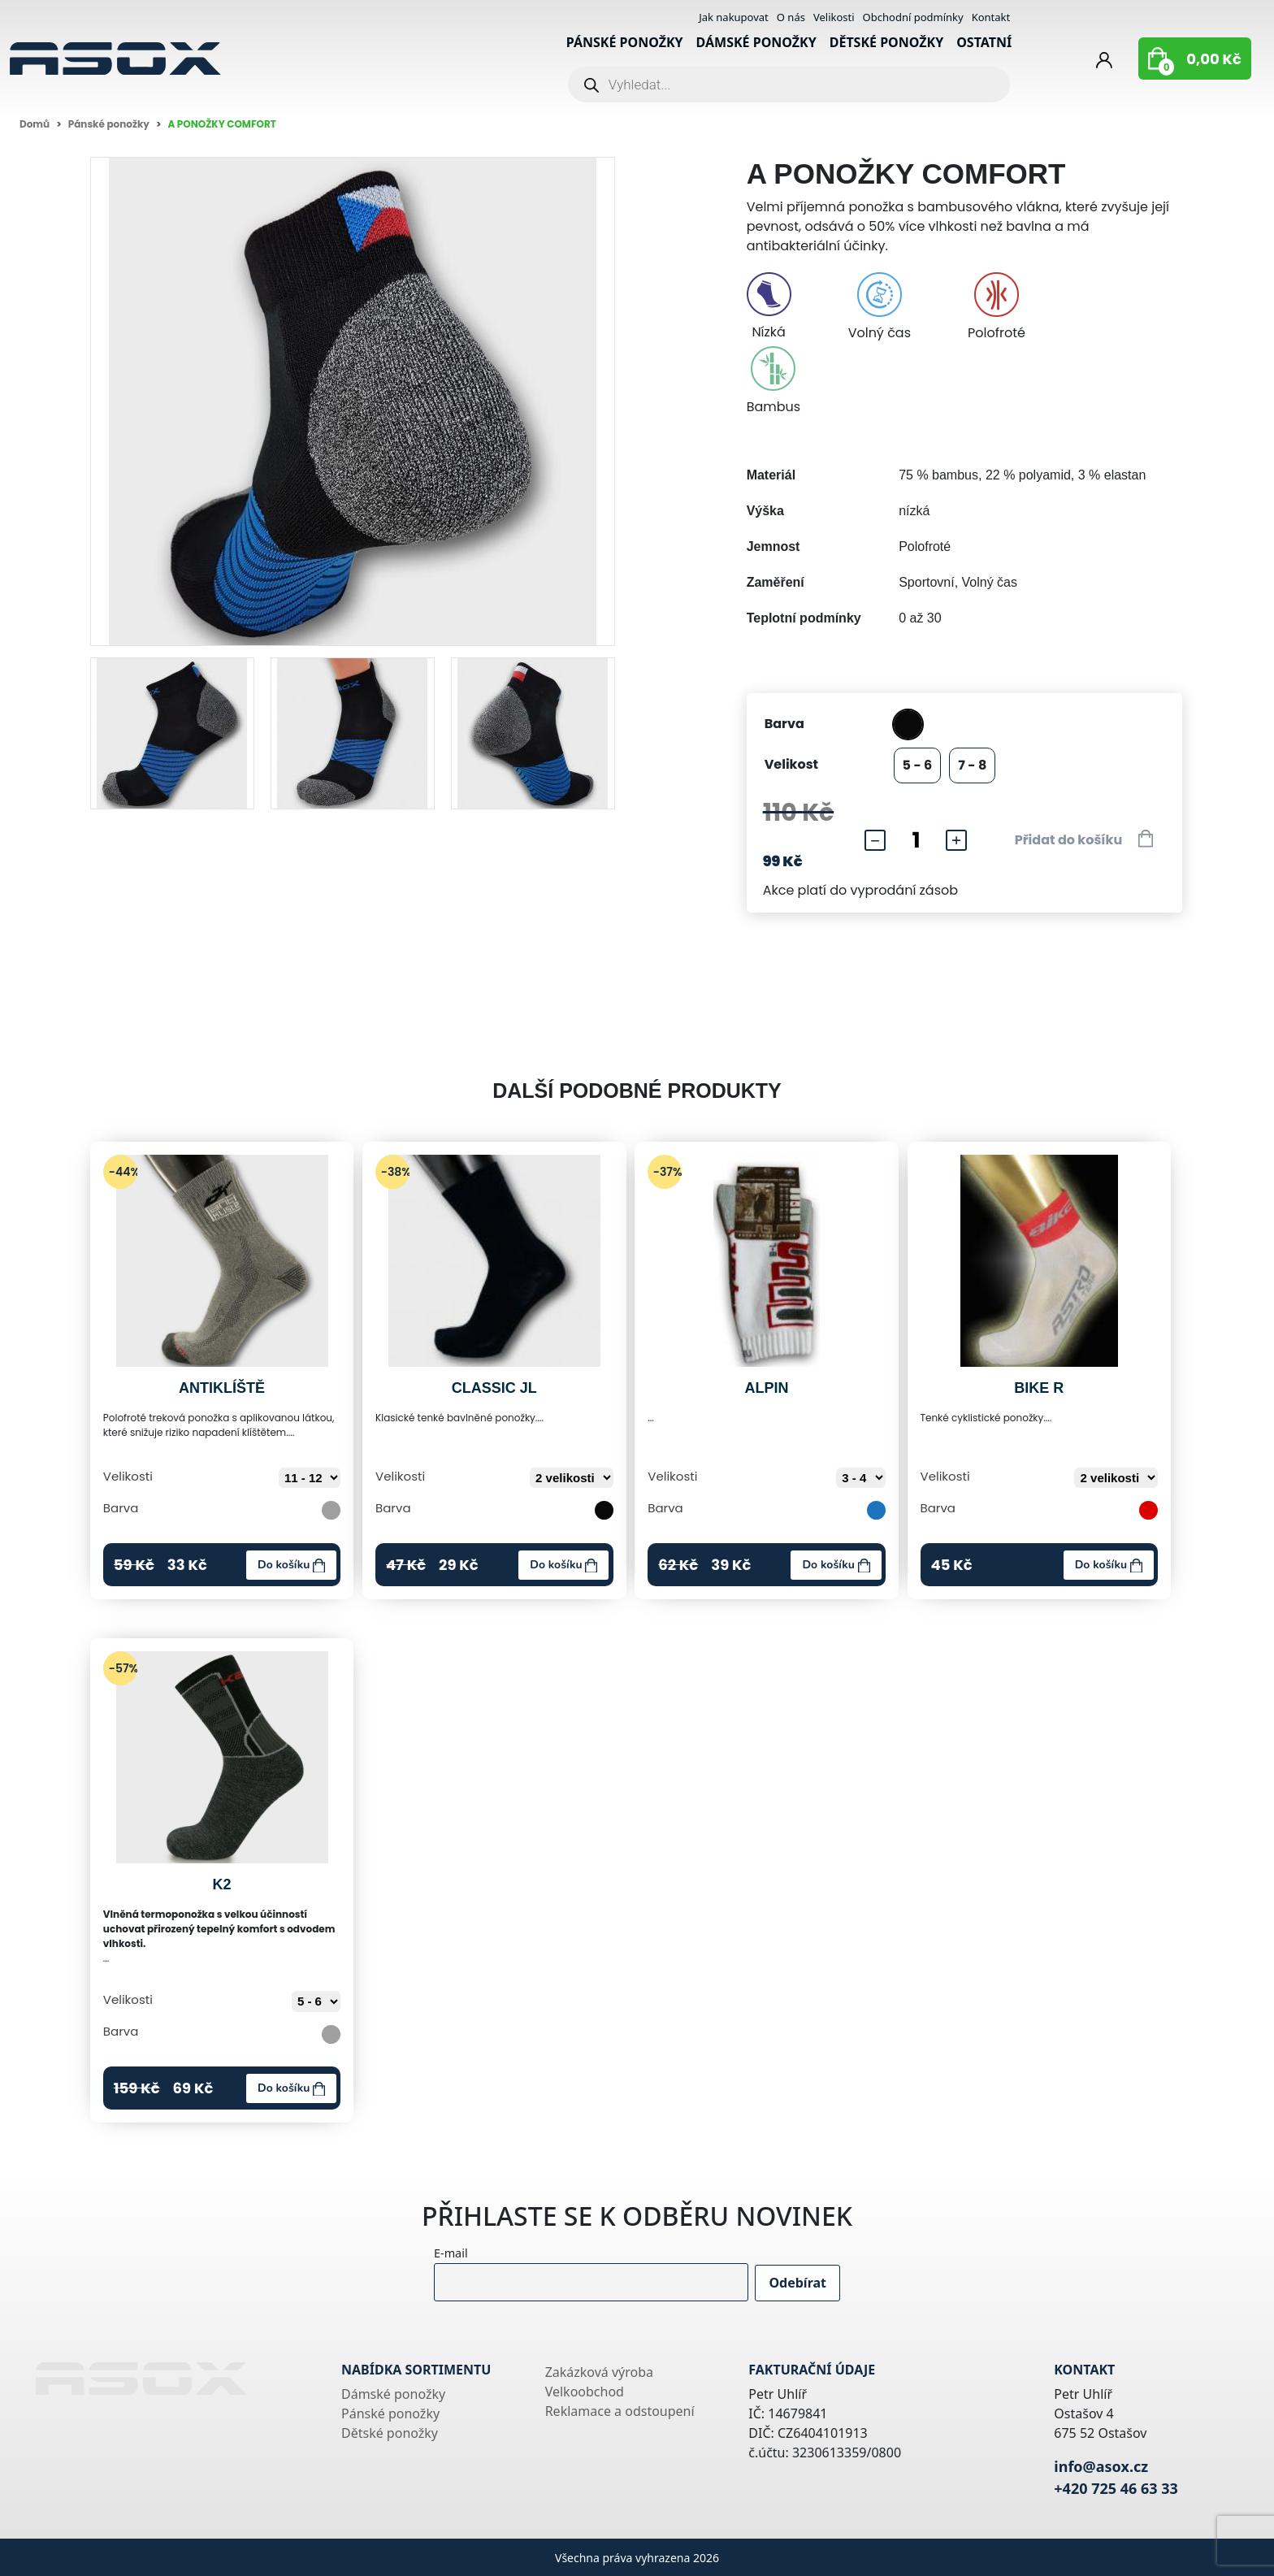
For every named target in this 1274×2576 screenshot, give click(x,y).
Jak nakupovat (734, 17)
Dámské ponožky (756, 42)
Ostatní (984, 42)
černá (908, 724)
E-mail (435, 2253)
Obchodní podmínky (913, 17)
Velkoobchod (584, 2391)
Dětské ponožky (886, 42)
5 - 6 (918, 765)
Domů (35, 124)
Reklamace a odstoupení (620, 2411)
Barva (784, 723)
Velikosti (834, 17)
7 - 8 (972, 765)
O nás (791, 17)
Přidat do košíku (1084, 839)
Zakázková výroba (599, 2372)
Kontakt (991, 17)
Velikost (791, 764)
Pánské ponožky (624, 42)
